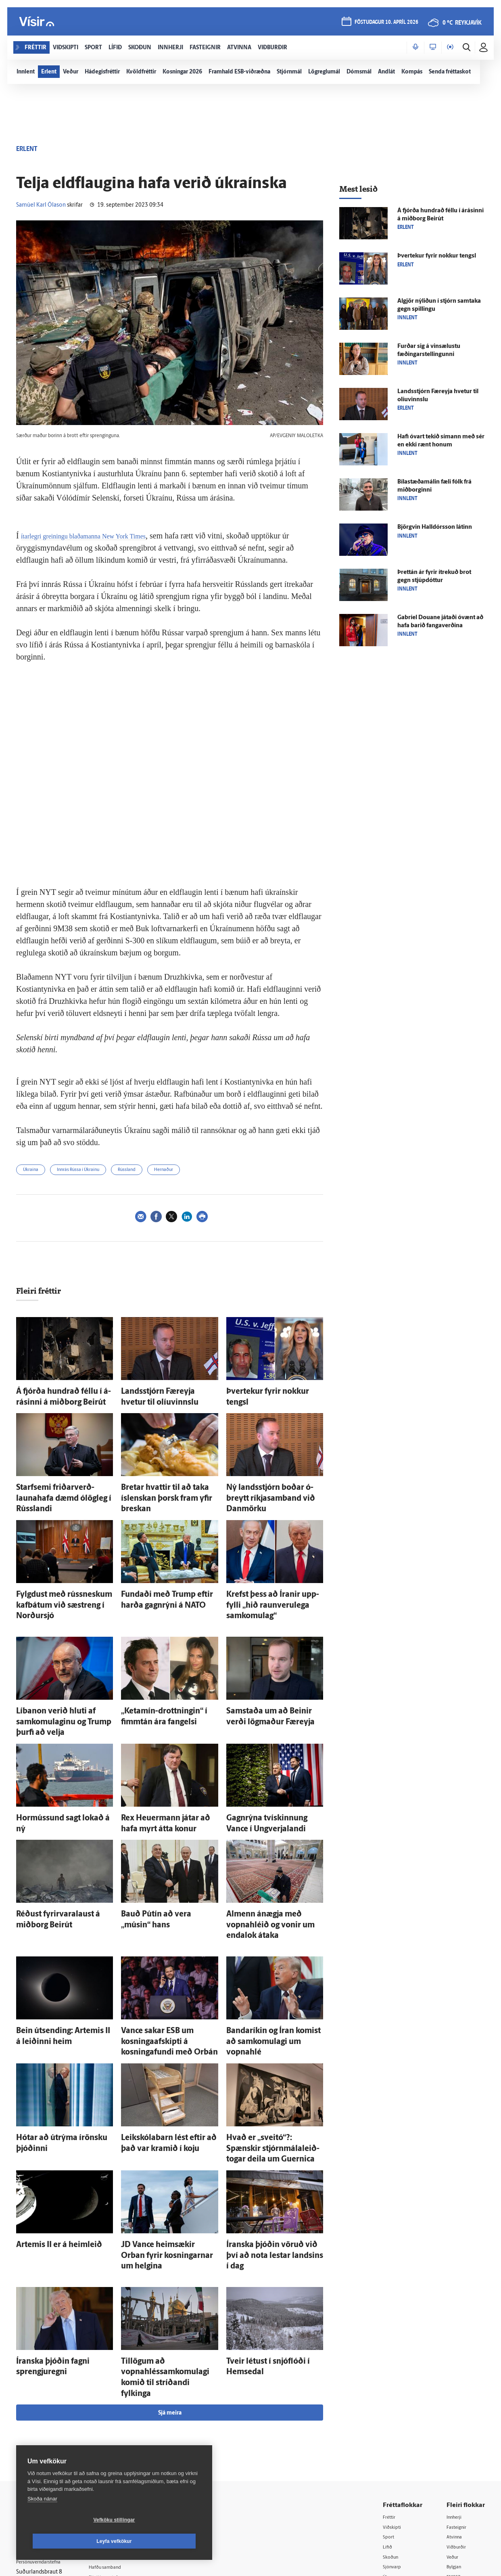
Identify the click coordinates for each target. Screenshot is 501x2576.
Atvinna (456, 2404)
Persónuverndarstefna (44, 2431)
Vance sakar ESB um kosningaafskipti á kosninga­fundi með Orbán (166, 1963)
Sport (390, 2404)
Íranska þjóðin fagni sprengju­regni (63, 2245)
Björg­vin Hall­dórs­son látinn (434, 527)
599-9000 (40, 2462)
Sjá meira (170, 2279)
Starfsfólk (114, 2465)
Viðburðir (459, 2414)
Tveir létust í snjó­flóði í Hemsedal (271, 2245)
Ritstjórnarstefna (123, 2444)
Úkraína (30, 1170)
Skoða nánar (42, 2520)
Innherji (456, 2383)
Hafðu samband (122, 2434)
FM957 (455, 2445)
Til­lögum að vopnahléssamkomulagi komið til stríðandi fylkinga (167, 2253)
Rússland (127, 1170)
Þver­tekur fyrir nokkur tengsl (265, 1390)
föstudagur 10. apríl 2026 (384, 25)
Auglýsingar (117, 2424)
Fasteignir (459, 2393)
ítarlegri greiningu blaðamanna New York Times (99, 535)
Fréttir (391, 2383)
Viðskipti (394, 2393)
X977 (453, 2455)
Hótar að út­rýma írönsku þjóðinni (62, 2053)
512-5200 (127, 2413)
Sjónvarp (394, 2435)
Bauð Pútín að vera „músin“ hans (165, 1854)
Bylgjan (456, 2435)
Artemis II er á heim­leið (48, 2144)
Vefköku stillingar (66, 2541)
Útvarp (391, 2445)
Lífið (388, 2414)
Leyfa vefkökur (162, 2541)
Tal (450, 2466)
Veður (454, 2424)
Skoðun (392, 2424)
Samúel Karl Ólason (41, 205)
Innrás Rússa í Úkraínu (78, 1170)
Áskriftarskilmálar (124, 2455)
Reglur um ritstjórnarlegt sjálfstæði (47, 2417)
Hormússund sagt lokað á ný (55, 1763)
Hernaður (163, 1170)
